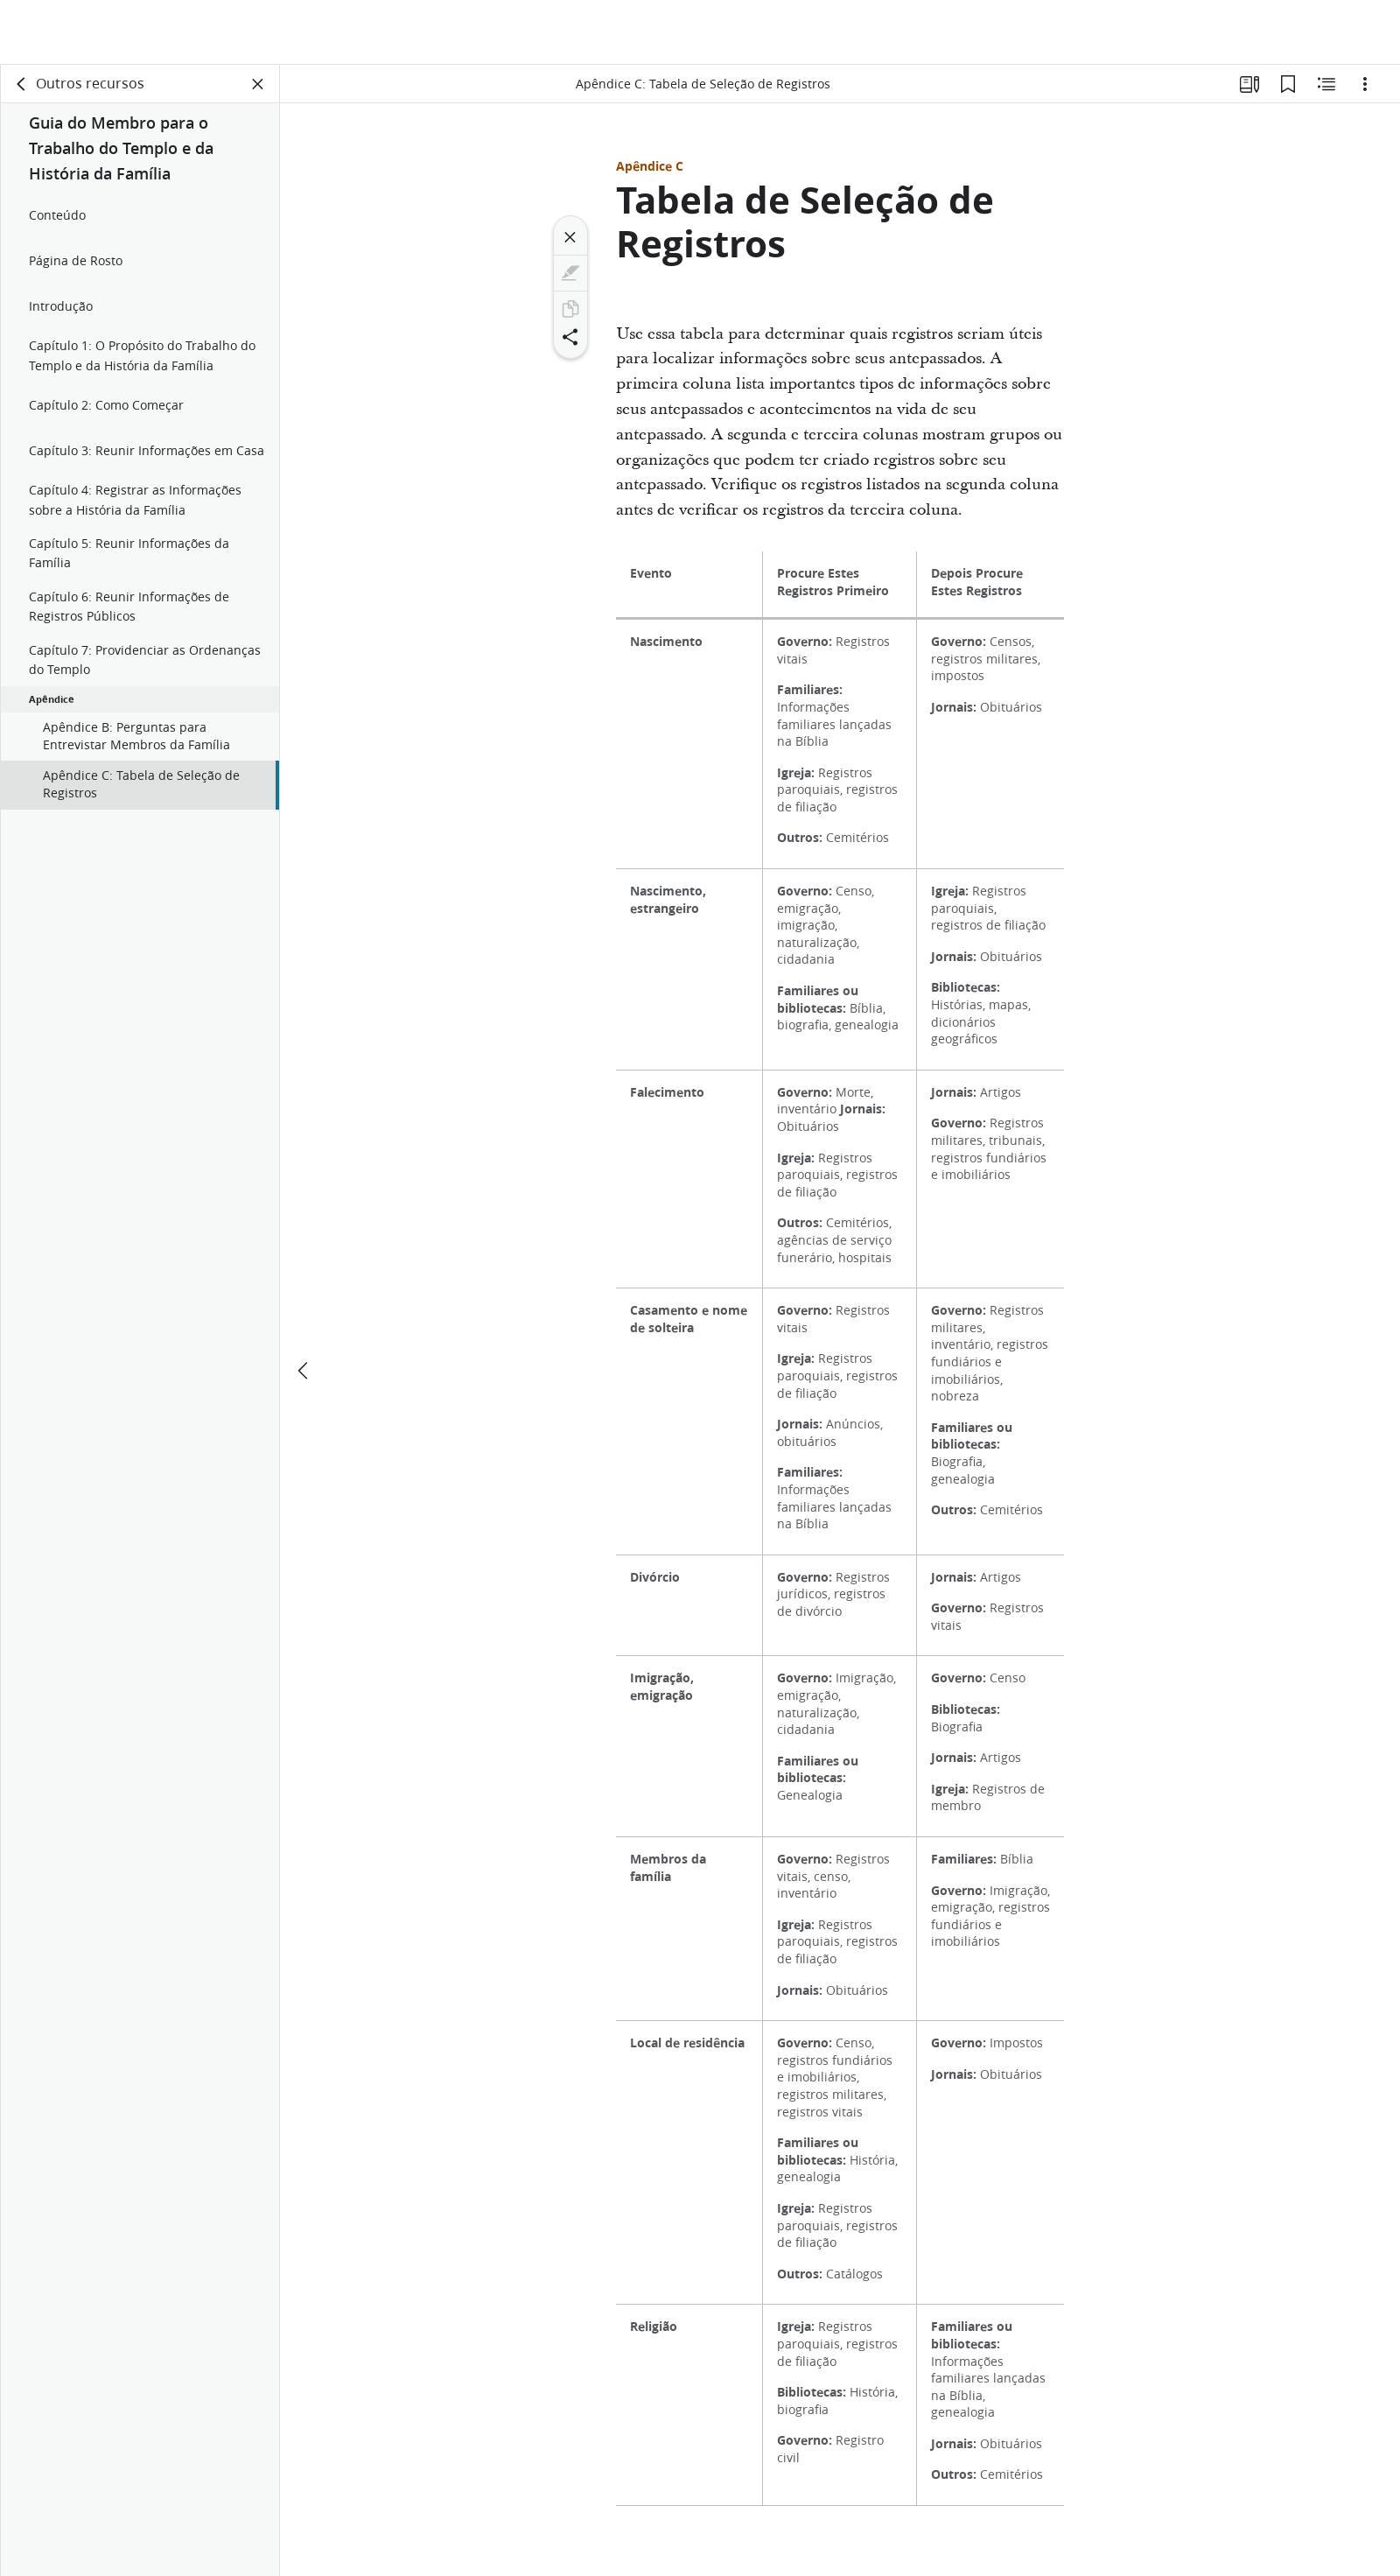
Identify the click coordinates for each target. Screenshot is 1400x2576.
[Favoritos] (1288, 84)
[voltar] (22, 84)
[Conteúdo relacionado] (1326, 84)
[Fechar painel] (258, 84)
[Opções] (1365, 84)
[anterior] (304, 1305)
